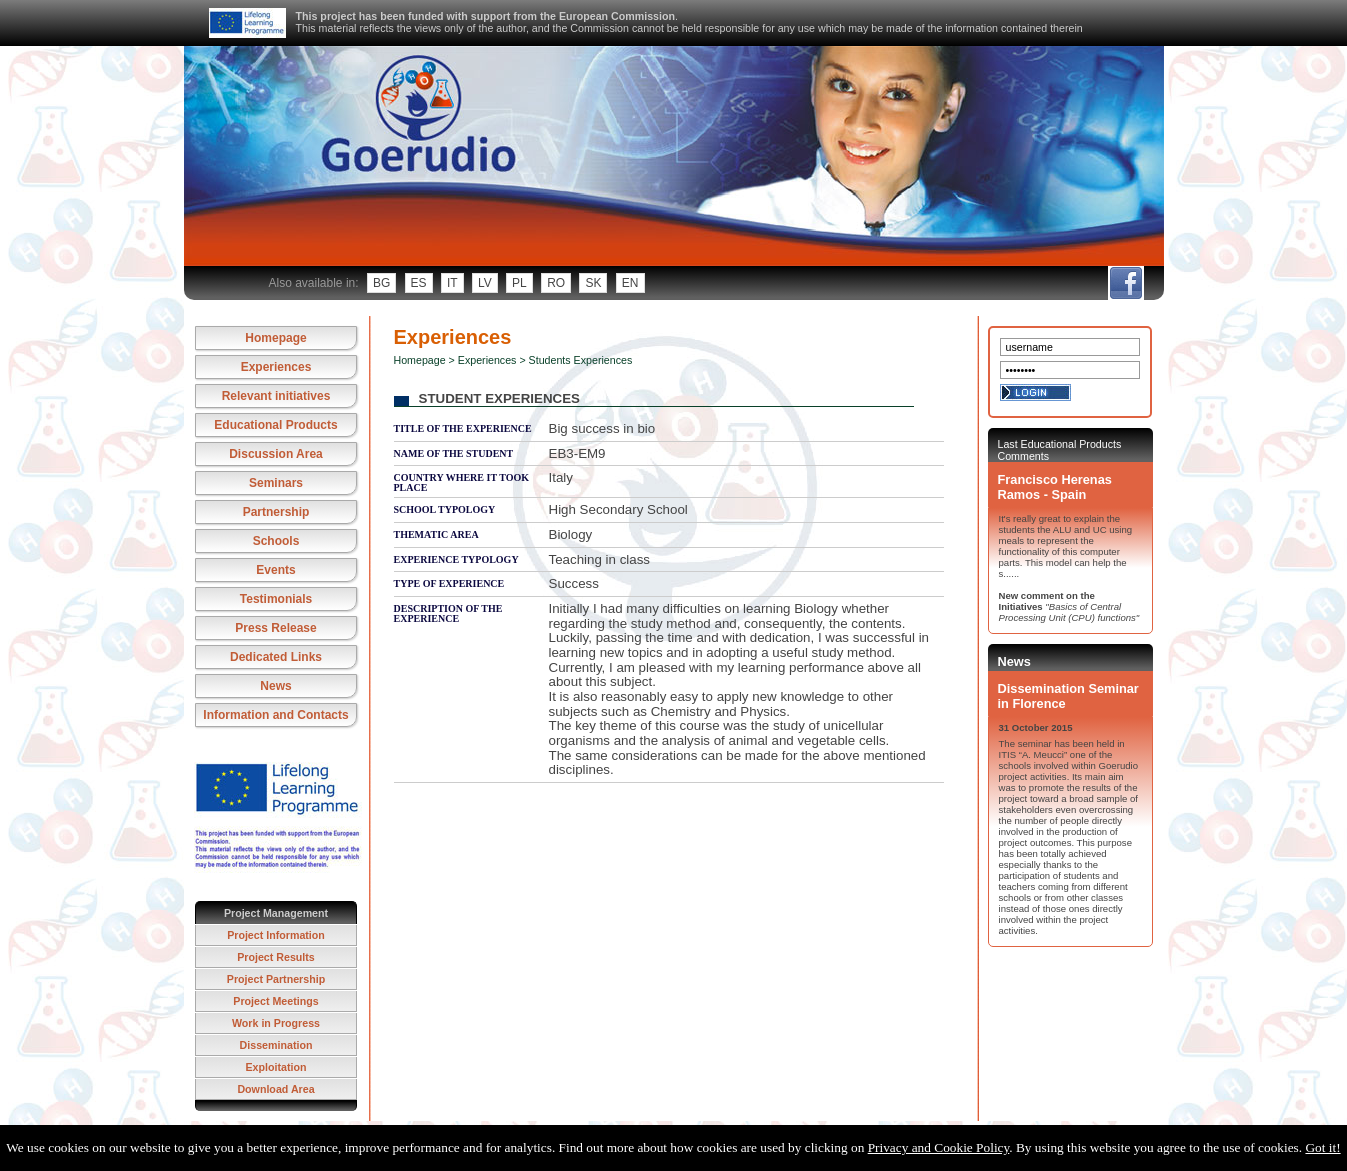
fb (1125, 283)
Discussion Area (276, 454)
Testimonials (276, 599)
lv (485, 283)
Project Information (276, 935)
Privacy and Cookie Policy (939, 1147)
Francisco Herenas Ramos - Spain (1055, 487)
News (275, 686)
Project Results (276, 957)
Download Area (275, 1089)
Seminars (276, 483)
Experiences (276, 367)
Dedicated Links (276, 657)
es (419, 283)
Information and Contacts (275, 715)
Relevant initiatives (276, 396)
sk (593, 283)
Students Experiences (581, 360)
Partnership (276, 512)
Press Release (275, 628)
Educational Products (275, 425)
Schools (276, 541)
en (630, 283)
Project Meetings (275, 1001)
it (452, 283)
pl (519, 283)
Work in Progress (276, 1023)
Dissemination (276, 1045)
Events (275, 570)
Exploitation (276, 1067)
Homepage (275, 338)
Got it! (1322, 1147)
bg (381, 283)
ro (556, 283)
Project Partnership (276, 979)
